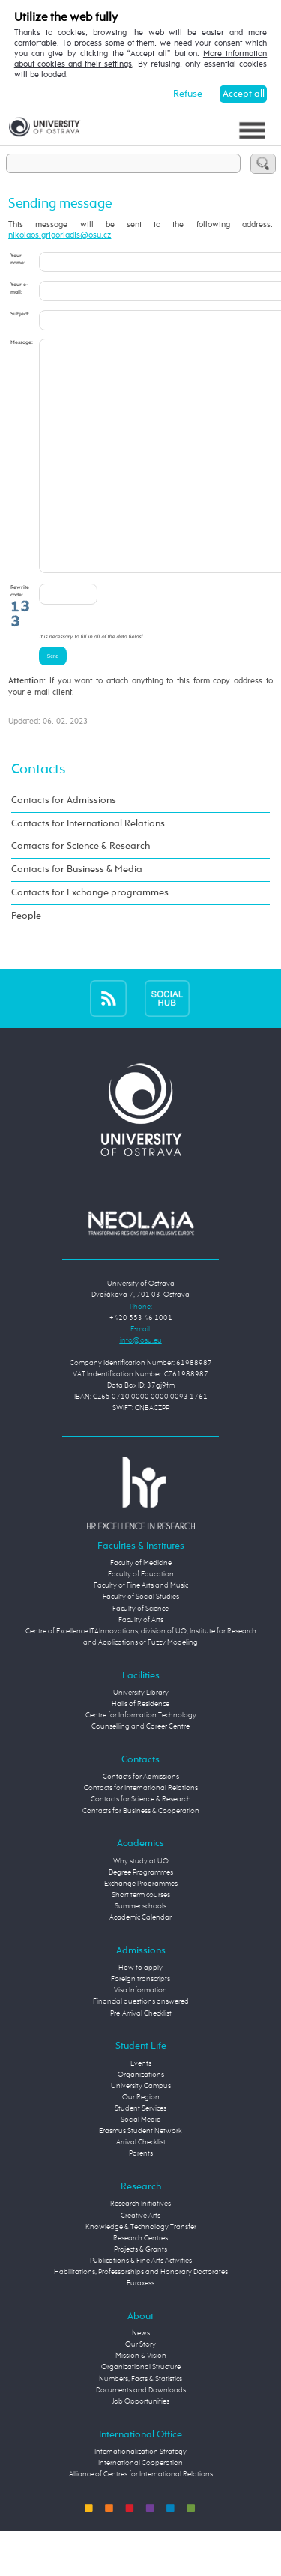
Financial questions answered (141, 2046)
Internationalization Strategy (140, 2496)
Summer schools (140, 1951)
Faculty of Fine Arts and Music (141, 1630)
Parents (141, 2198)
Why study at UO (141, 1906)
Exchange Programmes (141, 1928)
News (141, 2378)
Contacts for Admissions (63, 845)
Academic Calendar (140, 1962)
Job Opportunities (140, 2446)
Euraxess (140, 2328)
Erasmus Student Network (140, 2176)
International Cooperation (140, 2508)
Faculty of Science (140, 1653)
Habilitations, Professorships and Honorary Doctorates (141, 2316)
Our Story (140, 2389)
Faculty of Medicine (141, 1608)
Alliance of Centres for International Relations (141, 2519)
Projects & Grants (140, 2294)
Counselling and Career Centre (140, 1771)
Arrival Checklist (141, 2187)
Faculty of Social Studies (141, 1641)
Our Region (141, 2142)
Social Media (141, 2164)
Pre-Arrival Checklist (141, 2058)
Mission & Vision (140, 2400)
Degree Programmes (141, 1917)
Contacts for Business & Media (76, 914)
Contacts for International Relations (88, 869)
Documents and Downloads (141, 2435)
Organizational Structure (141, 2412)
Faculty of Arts (140, 1665)
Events (140, 2108)
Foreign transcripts (140, 2024)
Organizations (141, 2119)
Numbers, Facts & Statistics (140, 2424)
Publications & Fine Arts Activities (141, 2305)
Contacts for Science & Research (80, 891)
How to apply (140, 2012)
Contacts (38, 814)
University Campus (141, 2131)
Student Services (140, 2153)
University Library (141, 1737)
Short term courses (141, 1940)
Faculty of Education (141, 1619)
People (26, 961)
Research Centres (140, 2283)
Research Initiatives (140, 2248)
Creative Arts (140, 2260)
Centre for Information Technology (140, 1760)
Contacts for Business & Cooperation (140, 1856)
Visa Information (140, 2035)
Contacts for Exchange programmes (90, 938)
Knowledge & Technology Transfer (140, 2272)
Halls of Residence (140, 1749)
